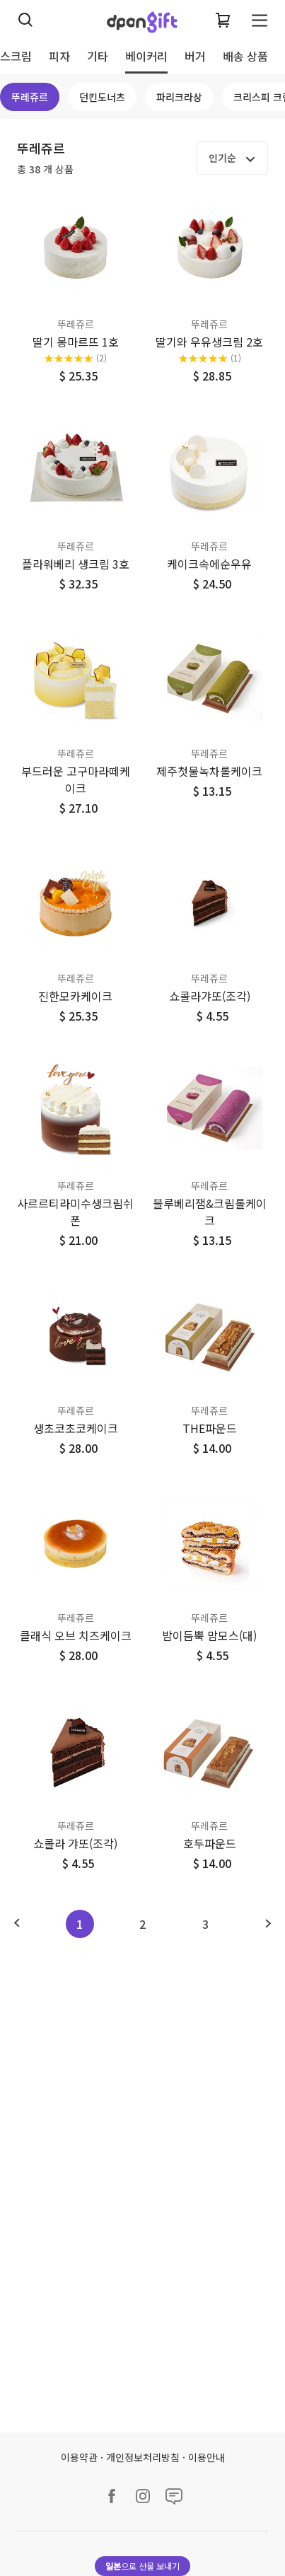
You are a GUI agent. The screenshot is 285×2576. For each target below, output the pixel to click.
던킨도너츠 (102, 97)
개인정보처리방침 (143, 2457)
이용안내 (206, 2457)
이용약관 (79, 2457)
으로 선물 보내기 (142, 2566)
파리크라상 (179, 97)
